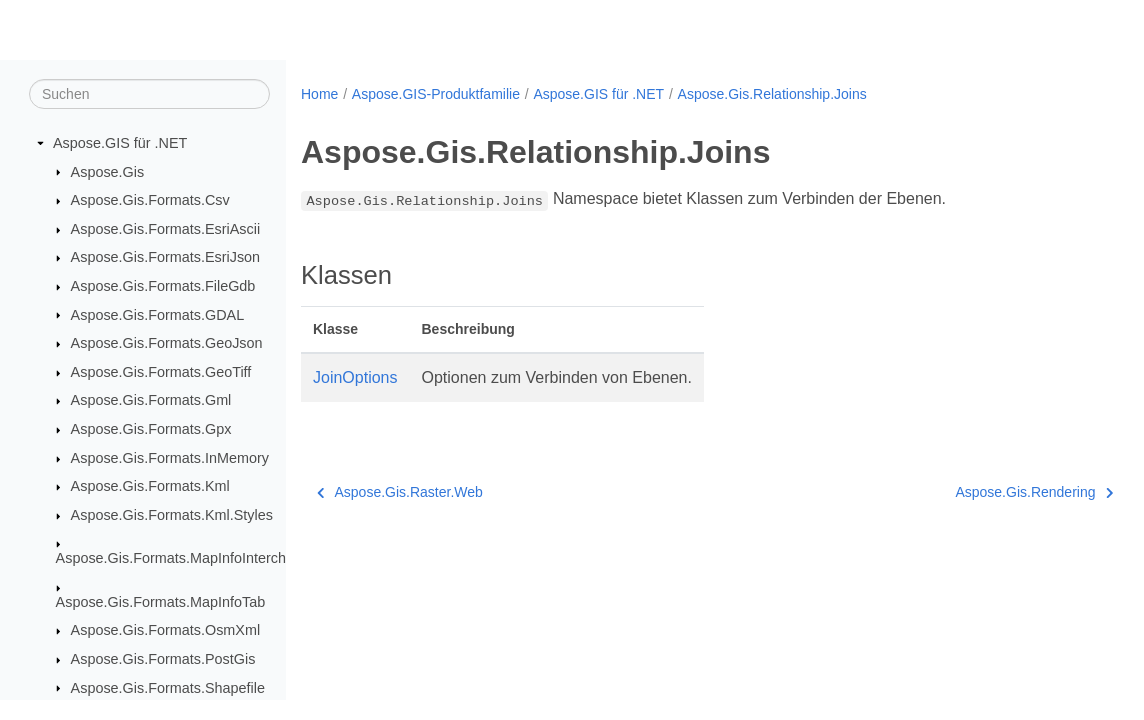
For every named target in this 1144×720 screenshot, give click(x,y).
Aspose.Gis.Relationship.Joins (772, 94)
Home (319, 94)
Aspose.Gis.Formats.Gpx (151, 429)
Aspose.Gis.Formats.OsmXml (166, 630)
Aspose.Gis (108, 172)
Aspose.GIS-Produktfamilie (436, 94)
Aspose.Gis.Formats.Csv (150, 200)
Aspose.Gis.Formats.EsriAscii (166, 229)
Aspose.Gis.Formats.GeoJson (167, 343)
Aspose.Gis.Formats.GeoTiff (161, 372)
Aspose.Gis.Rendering (977, 492)
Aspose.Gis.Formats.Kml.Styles (172, 515)
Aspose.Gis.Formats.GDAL (158, 315)
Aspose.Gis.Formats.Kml (150, 486)
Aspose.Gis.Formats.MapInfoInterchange (187, 558)
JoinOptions (355, 377)
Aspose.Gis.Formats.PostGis (163, 659)
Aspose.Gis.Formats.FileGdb (163, 286)
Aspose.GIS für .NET (120, 143)
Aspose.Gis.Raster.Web (400, 492)
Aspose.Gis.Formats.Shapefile (168, 688)
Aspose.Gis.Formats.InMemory (170, 458)
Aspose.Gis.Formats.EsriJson (166, 257)
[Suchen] (149, 94)
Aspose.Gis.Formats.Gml (151, 400)
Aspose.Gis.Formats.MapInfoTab (161, 602)
